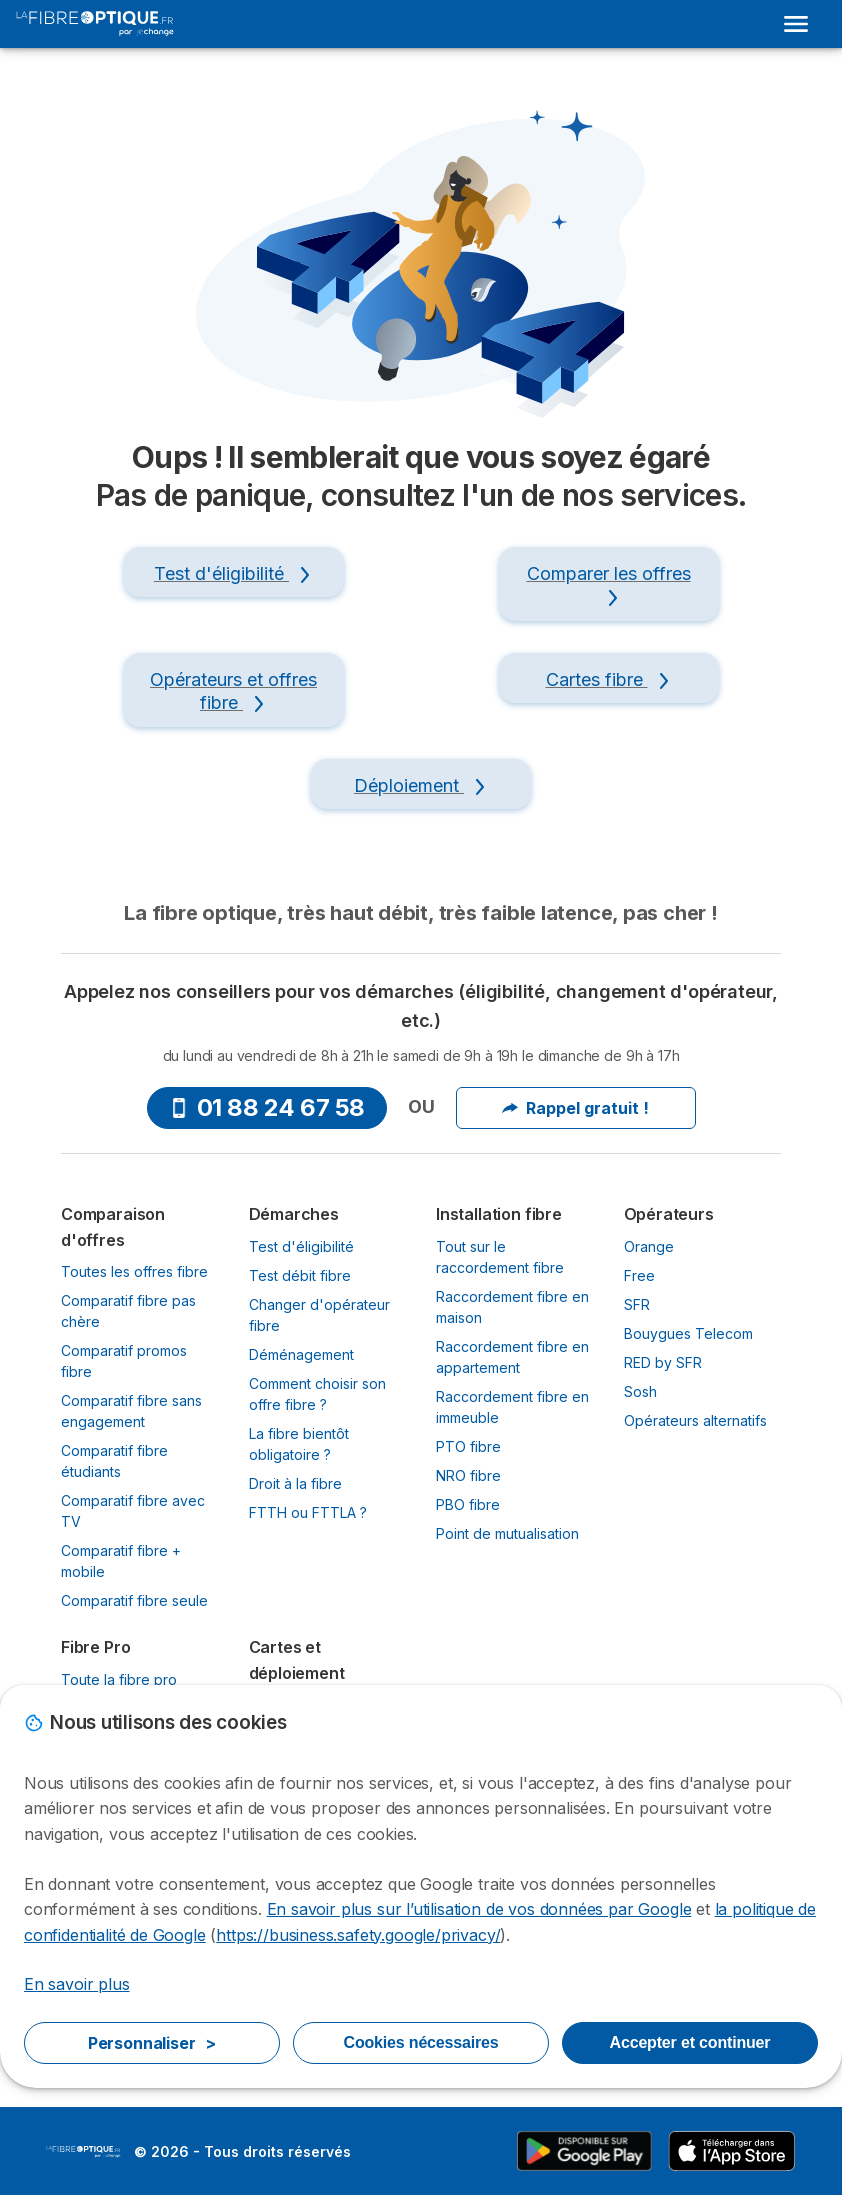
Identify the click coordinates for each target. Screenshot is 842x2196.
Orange (649, 1246)
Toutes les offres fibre (134, 1271)
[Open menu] (796, 24)
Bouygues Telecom (688, 1333)
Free (639, 1275)
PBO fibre (468, 1504)
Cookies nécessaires (421, 2042)
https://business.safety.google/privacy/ (358, 1935)
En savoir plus (77, 1984)
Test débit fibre (300, 1275)
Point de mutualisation (507, 1533)
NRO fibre (468, 1475)
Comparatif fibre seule (134, 1600)
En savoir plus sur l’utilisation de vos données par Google (479, 1909)
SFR (637, 1304)
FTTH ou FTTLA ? (308, 1512)
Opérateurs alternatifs (695, 1420)
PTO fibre (468, 1446)
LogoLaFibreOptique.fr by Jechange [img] (83, 2152)
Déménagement (301, 1354)
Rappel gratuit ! (575, 1108)
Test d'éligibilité (301, 1246)
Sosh (640, 1391)
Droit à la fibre (295, 1483)
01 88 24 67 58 (267, 1107)
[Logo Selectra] (95, 24)
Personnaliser (152, 2043)
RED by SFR (663, 1362)
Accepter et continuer (690, 2042)
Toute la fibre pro (119, 1679)
